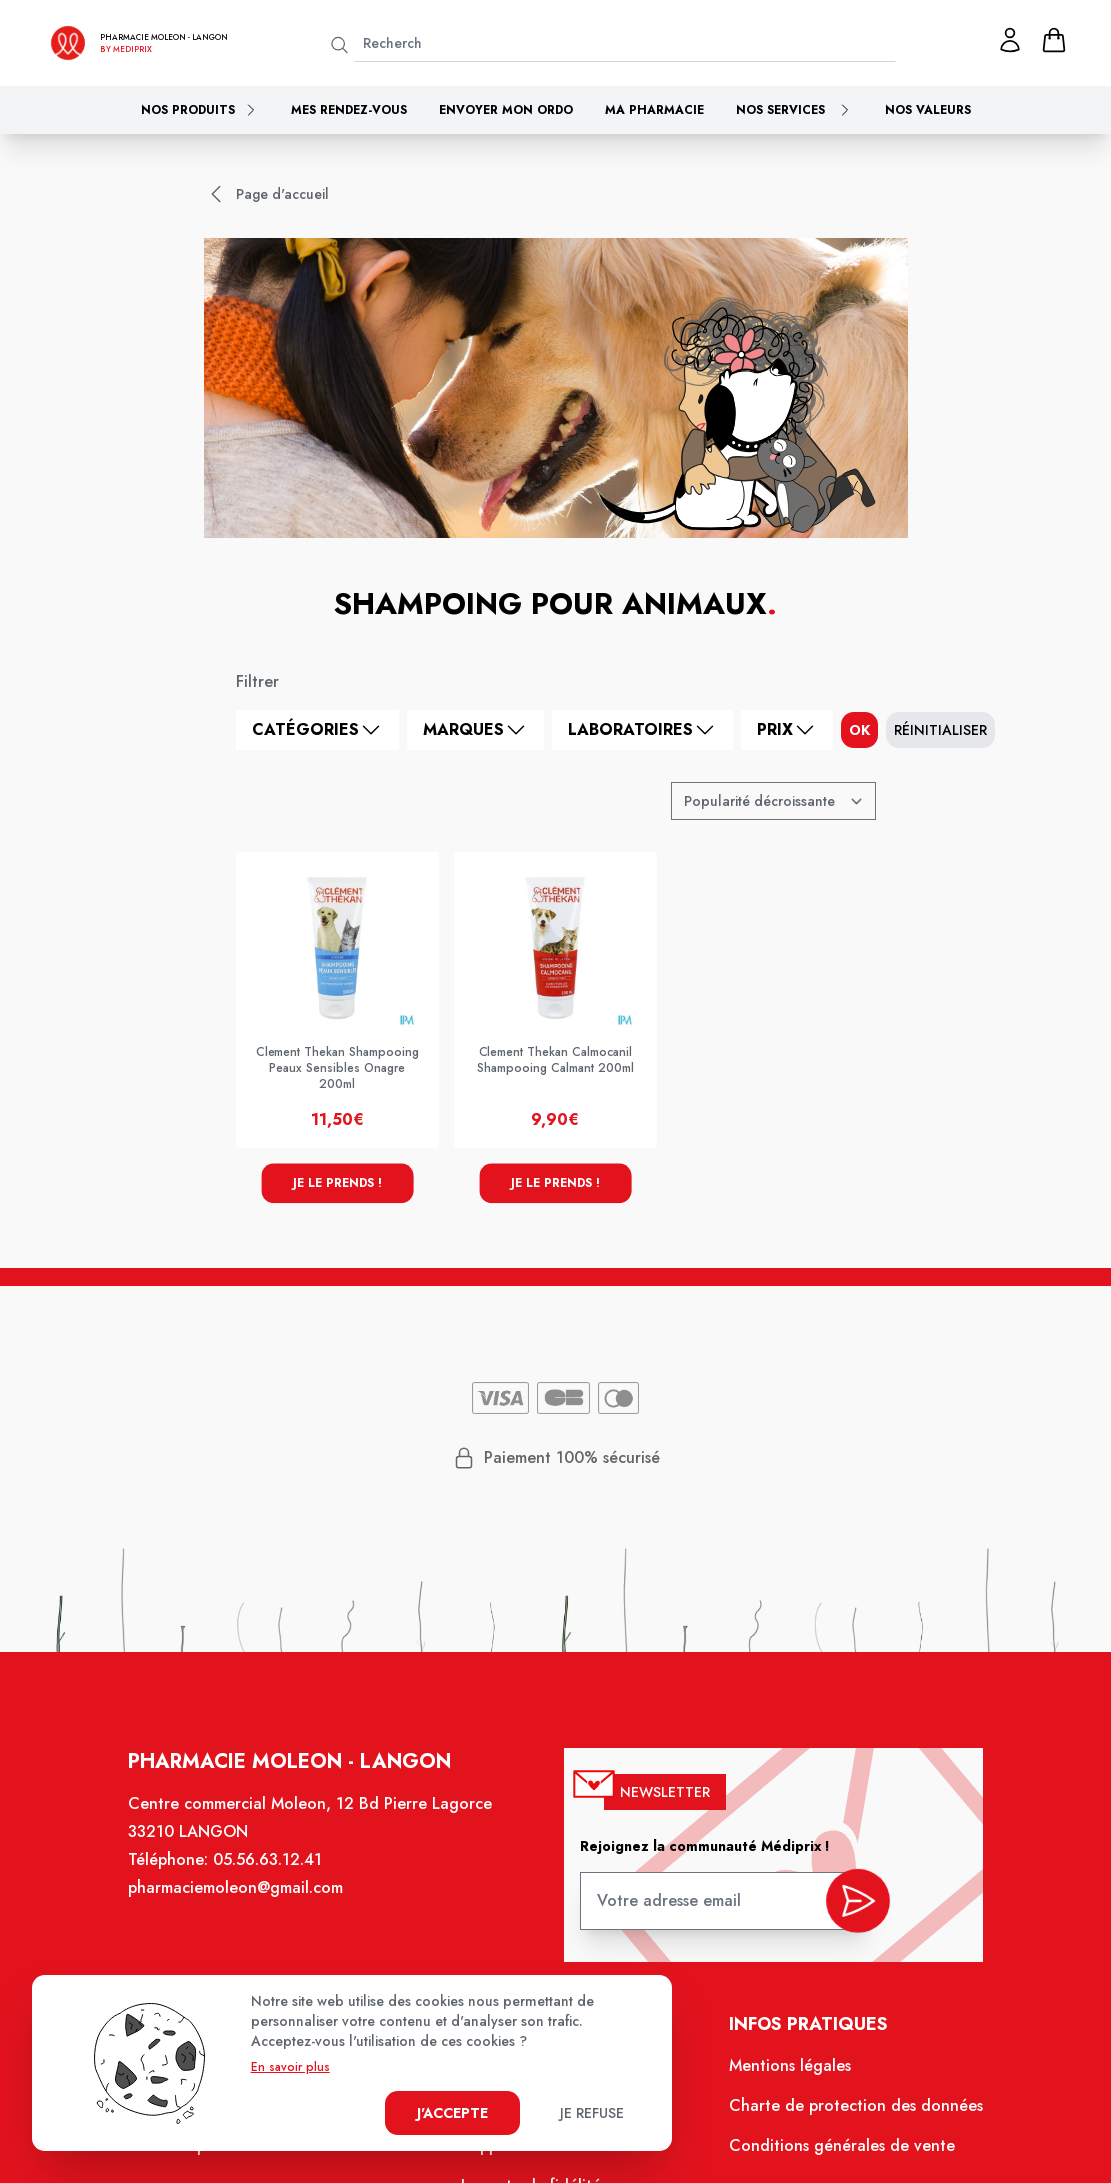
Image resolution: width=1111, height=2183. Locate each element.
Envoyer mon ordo (506, 110)
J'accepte (452, 2113)
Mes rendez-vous (349, 110)
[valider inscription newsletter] (851, 1906)
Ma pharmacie (654, 110)
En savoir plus (290, 2067)
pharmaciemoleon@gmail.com (243, 1898)
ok (859, 730)
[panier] (1054, 40)
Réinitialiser (940, 730)
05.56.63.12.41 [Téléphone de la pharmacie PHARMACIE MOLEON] (274, 1871)
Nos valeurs (928, 110)
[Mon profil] (1010, 40)
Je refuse (592, 2113)
